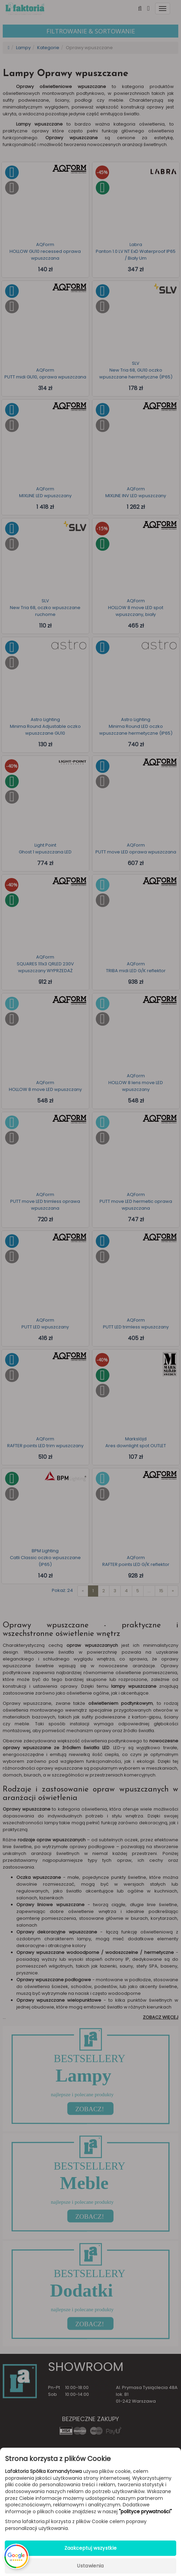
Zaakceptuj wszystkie (90, 2548)
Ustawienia (90, 2565)
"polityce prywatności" (145, 2511)
